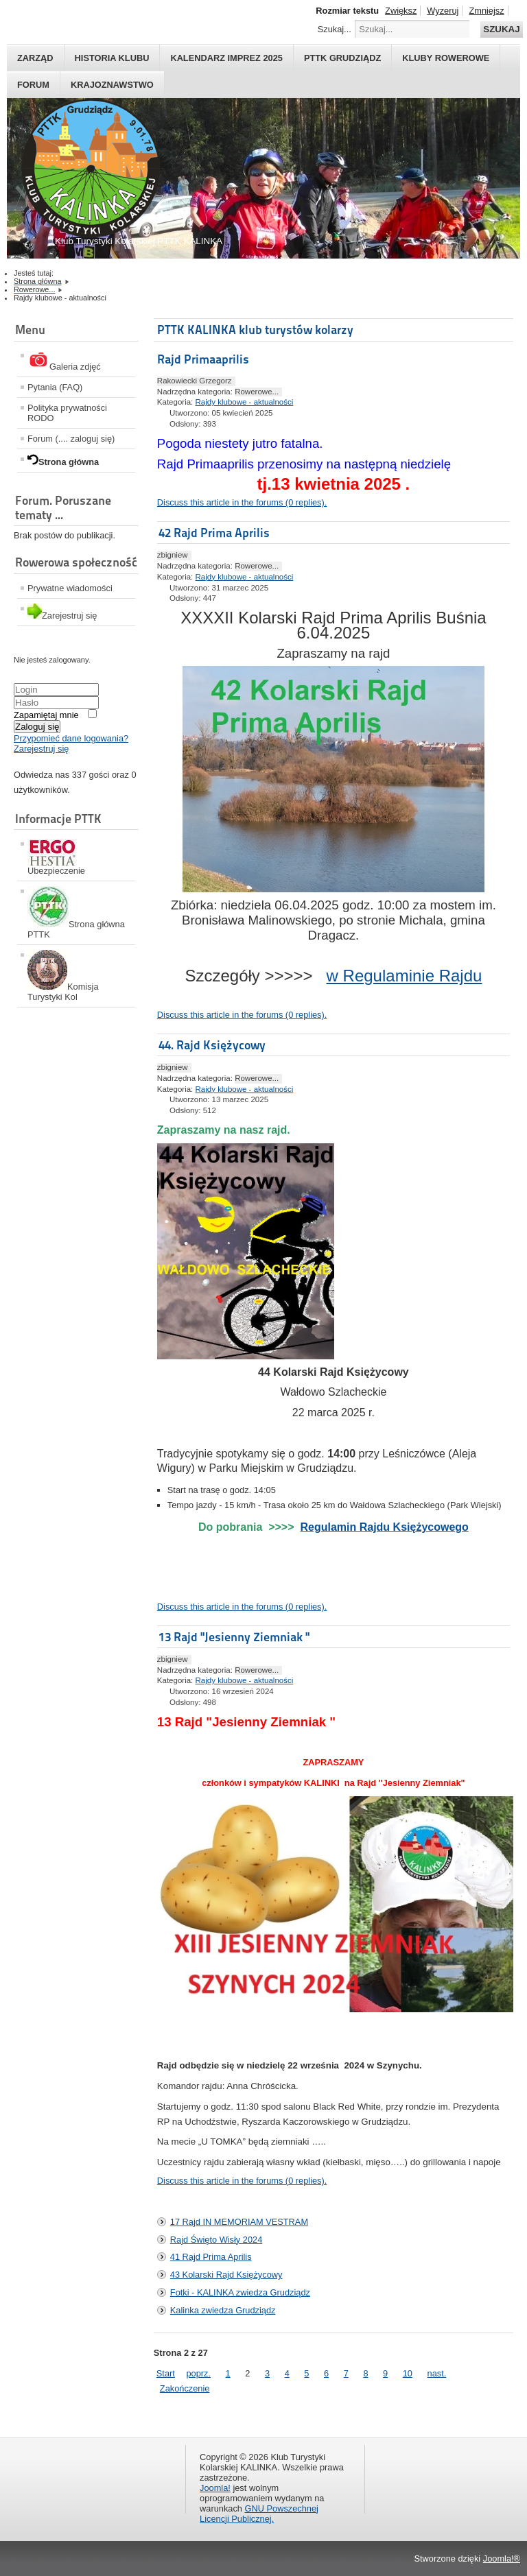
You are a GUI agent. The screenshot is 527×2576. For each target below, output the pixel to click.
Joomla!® (501, 2558)
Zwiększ (401, 10)
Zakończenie (185, 2388)
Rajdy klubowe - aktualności (245, 402)
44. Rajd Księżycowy (212, 1045)
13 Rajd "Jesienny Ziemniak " (234, 1637)
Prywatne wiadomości (70, 588)
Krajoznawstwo (112, 85)
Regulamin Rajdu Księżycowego (384, 1527)
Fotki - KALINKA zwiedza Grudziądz (240, 2292)
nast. (437, 2373)
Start (165, 2373)
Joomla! (215, 2488)
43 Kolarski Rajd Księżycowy (226, 2274)
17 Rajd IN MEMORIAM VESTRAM (239, 2222)
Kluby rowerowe (445, 58)
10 (407, 2373)
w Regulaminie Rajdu (404, 975)
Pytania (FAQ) (54, 387)
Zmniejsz (486, 10)
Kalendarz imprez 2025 (226, 58)
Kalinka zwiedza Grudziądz (223, 2310)
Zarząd (35, 58)
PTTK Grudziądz (342, 58)
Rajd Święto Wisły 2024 (216, 2239)
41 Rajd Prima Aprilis (211, 2257)
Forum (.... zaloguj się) (71, 438)
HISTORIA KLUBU (112, 58)
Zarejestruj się (41, 748)
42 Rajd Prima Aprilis (214, 532)
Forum (33, 85)
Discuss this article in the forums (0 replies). (242, 502)
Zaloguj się (37, 726)
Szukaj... (334, 29)
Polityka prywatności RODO (67, 413)
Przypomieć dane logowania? (71, 738)
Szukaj (501, 29)
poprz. (198, 2373)
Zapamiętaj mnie (46, 715)
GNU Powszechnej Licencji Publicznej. (259, 2513)
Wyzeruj (442, 10)
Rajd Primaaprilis (203, 359)
